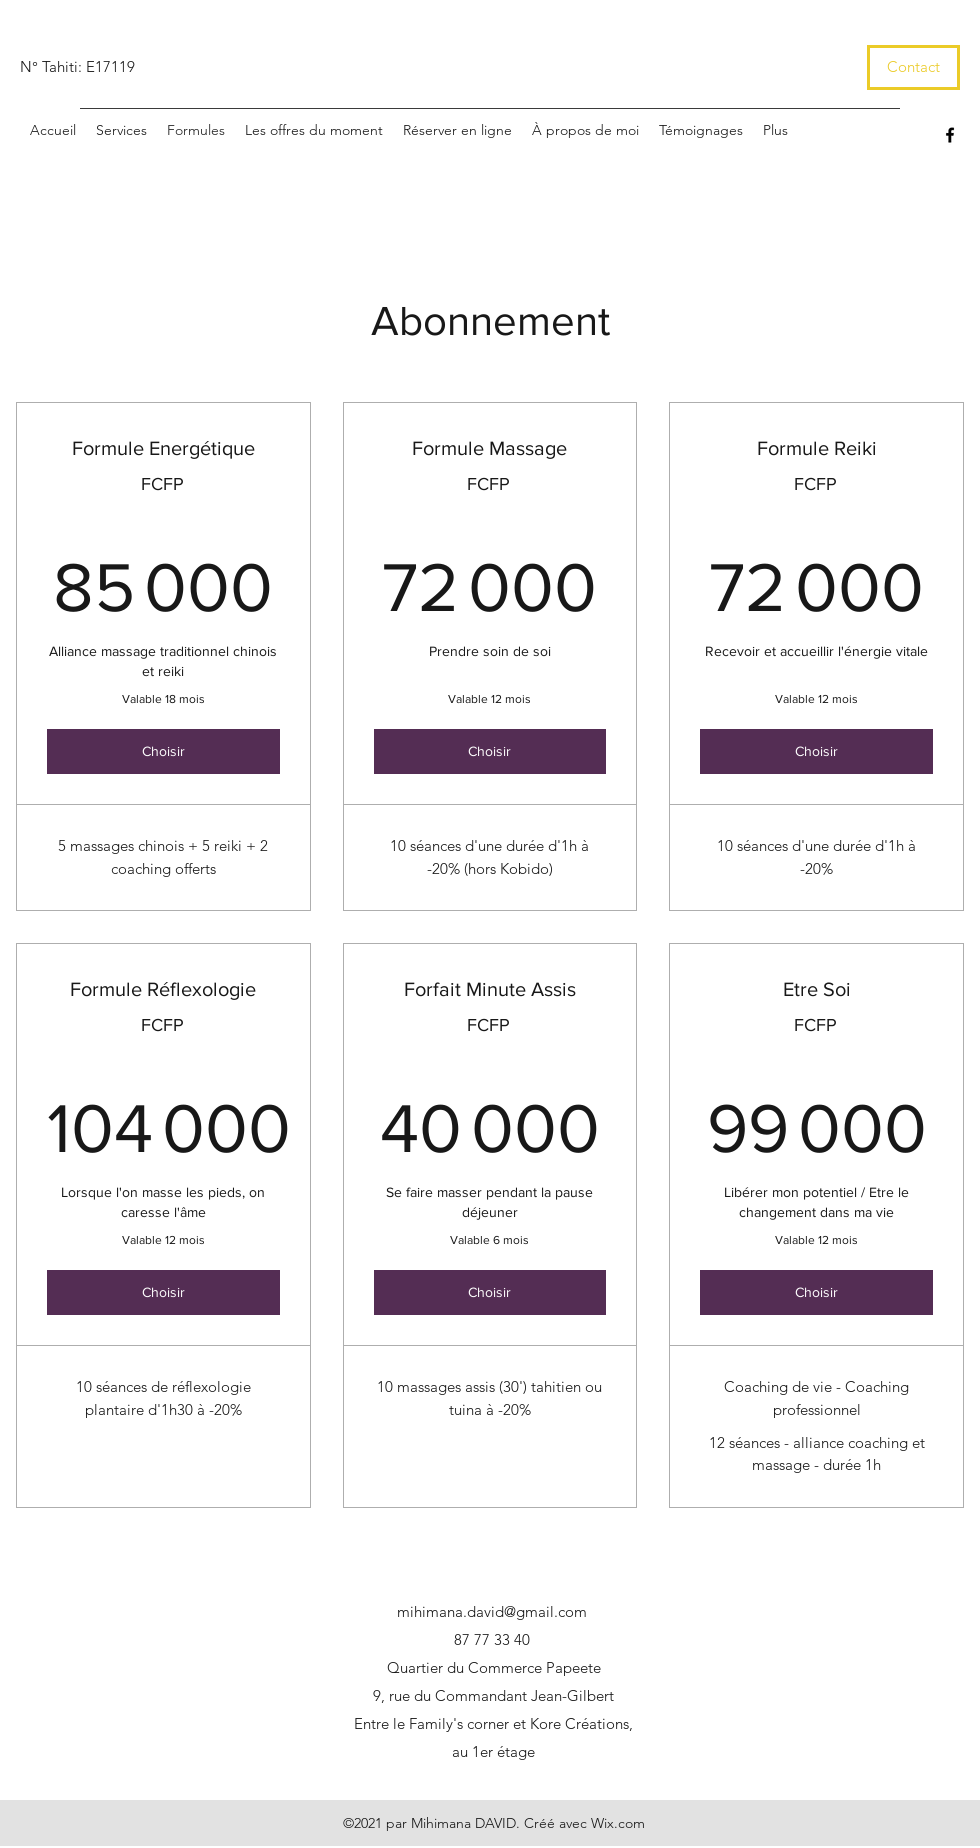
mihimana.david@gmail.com (492, 1611)
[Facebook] (950, 135)
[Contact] (913, 67)
